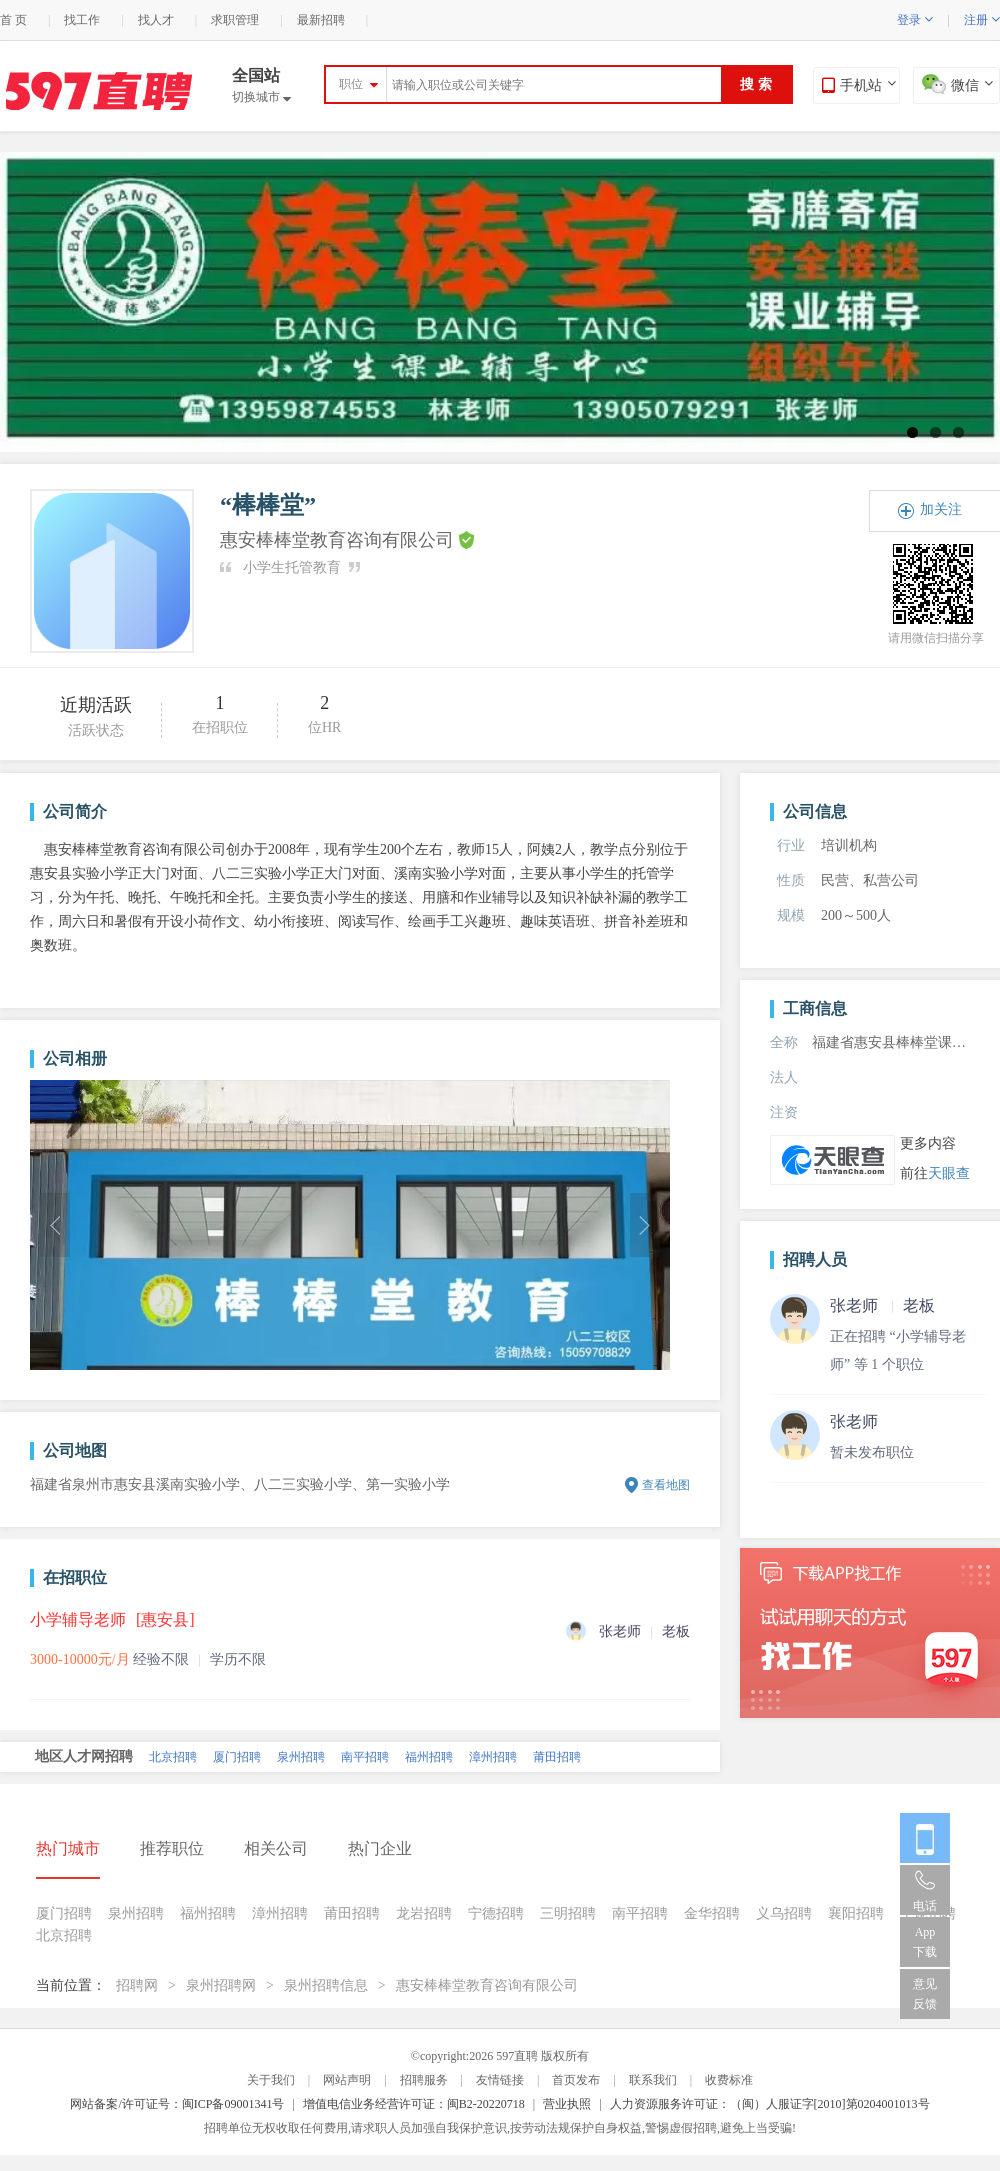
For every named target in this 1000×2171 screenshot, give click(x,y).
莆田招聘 (557, 1757)
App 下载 (925, 1942)
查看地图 (666, 1485)
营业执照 (567, 2104)
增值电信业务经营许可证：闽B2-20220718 (414, 2104)
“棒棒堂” (268, 505)
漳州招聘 (493, 1757)
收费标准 (729, 2080)
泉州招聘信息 (326, 1985)
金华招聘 (712, 1913)
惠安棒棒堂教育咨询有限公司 (487, 1985)
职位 (351, 84)
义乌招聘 (784, 1913)
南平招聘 (365, 1757)
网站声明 (347, 2080)
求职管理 (235, 20)
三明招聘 (568, 1913)
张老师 (854, 1421)
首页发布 (576, 2080)
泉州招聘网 (221, 1985)
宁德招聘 (496, 1913)
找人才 (156, 20)
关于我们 (271, 2080)
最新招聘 (321, 20)
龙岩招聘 (424, 1913)
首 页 (13, 20)
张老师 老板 (882, 1305)
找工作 (82, 20)
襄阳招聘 (856, 1913)
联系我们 (653, 2080)
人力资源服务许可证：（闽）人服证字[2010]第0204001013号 (770, 2104)
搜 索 (756, 84)
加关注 (941, 509)
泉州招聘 (301, 1757)
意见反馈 (925, 1994)
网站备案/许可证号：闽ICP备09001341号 (177, 2104)
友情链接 (500, 2080)
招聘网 (137, 1985)
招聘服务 (424, 2080)
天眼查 (949, 1173)
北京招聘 (173, 1757)
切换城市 (261, 97)
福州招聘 (429, 1757)
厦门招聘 (237, 1757)
